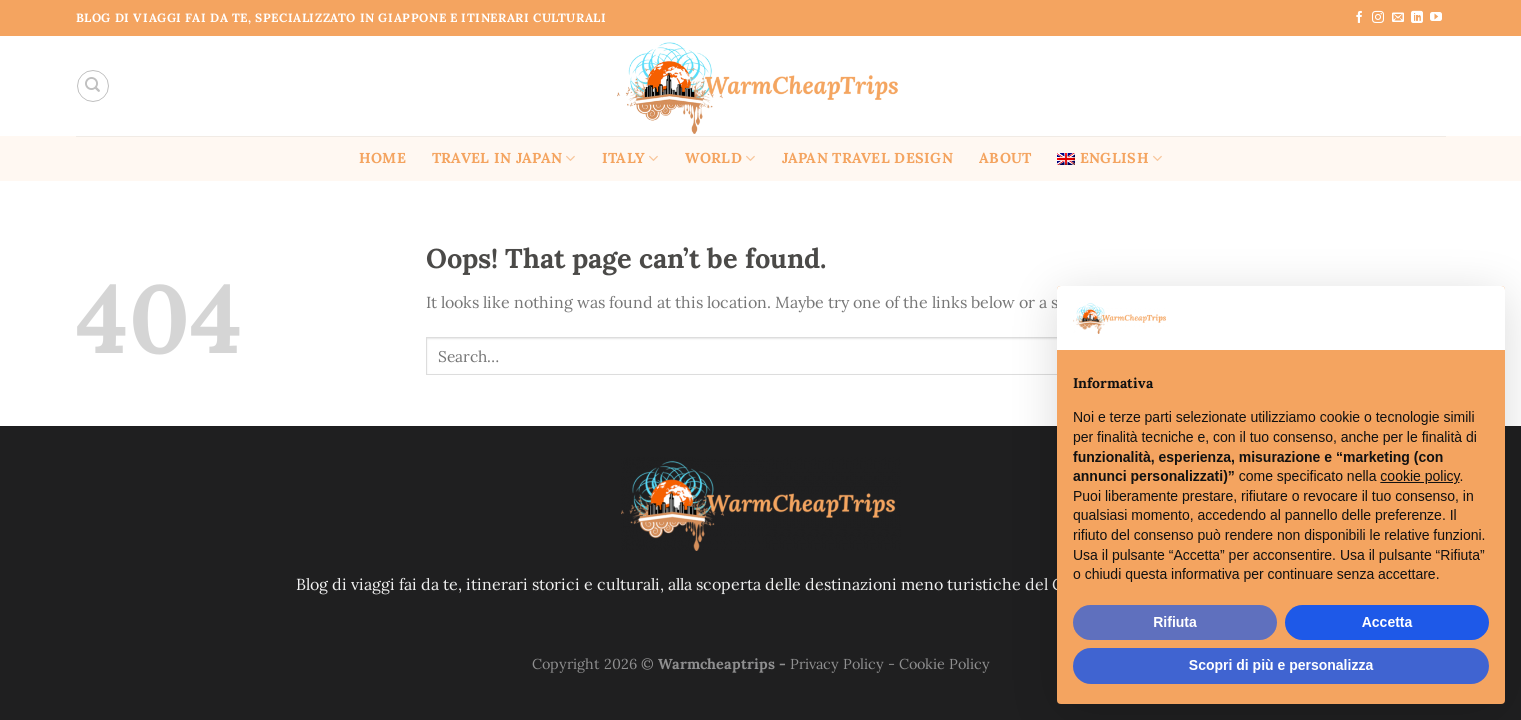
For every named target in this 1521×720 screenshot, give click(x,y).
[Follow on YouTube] (1436, 18)
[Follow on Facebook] (1359, 18)
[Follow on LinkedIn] (1417, 18)
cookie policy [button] (1419, 476)
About (1005, 158)
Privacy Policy (837, 664)
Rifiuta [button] (1175, 622)
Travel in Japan (504, 158)
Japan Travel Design (867, 158)
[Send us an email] (1398, 18)
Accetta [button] (1387, 622)
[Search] (93, 86)
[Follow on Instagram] (1378, 18)
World (720, 158)
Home (382, 158)
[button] (1479, 318)
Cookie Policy (944, 664)
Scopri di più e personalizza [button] (1281, 665)
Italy (630, 158)
